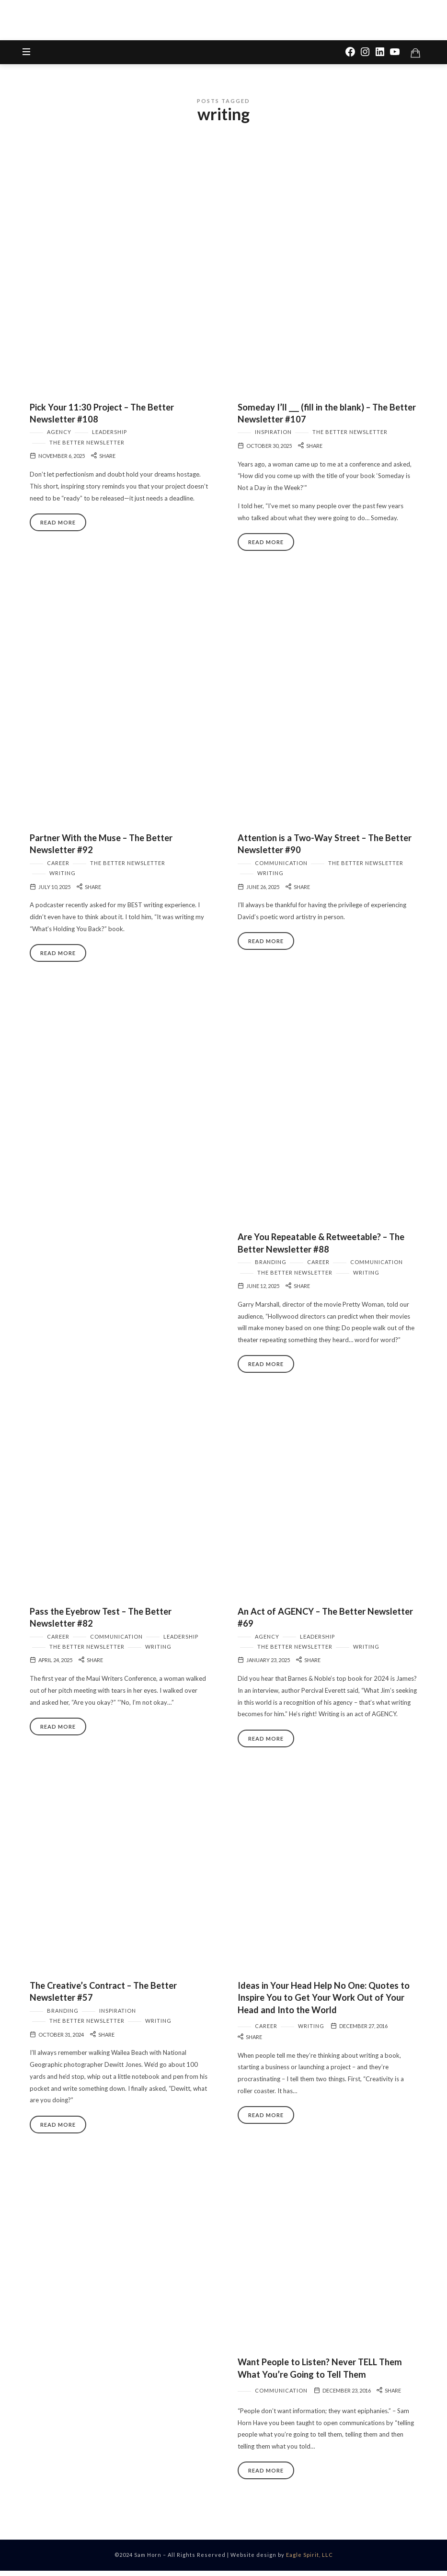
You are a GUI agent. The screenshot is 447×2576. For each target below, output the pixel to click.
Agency (59, 437)
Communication (281, 868)
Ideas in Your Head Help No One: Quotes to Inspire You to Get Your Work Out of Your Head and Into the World (324, 2002)
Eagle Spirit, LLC (309, 2560)
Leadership (109, 437)
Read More (58, 527)
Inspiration (273, 437)
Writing (62, 878)
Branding (271, 1267)
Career (58, 868)
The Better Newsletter (87, 447)
